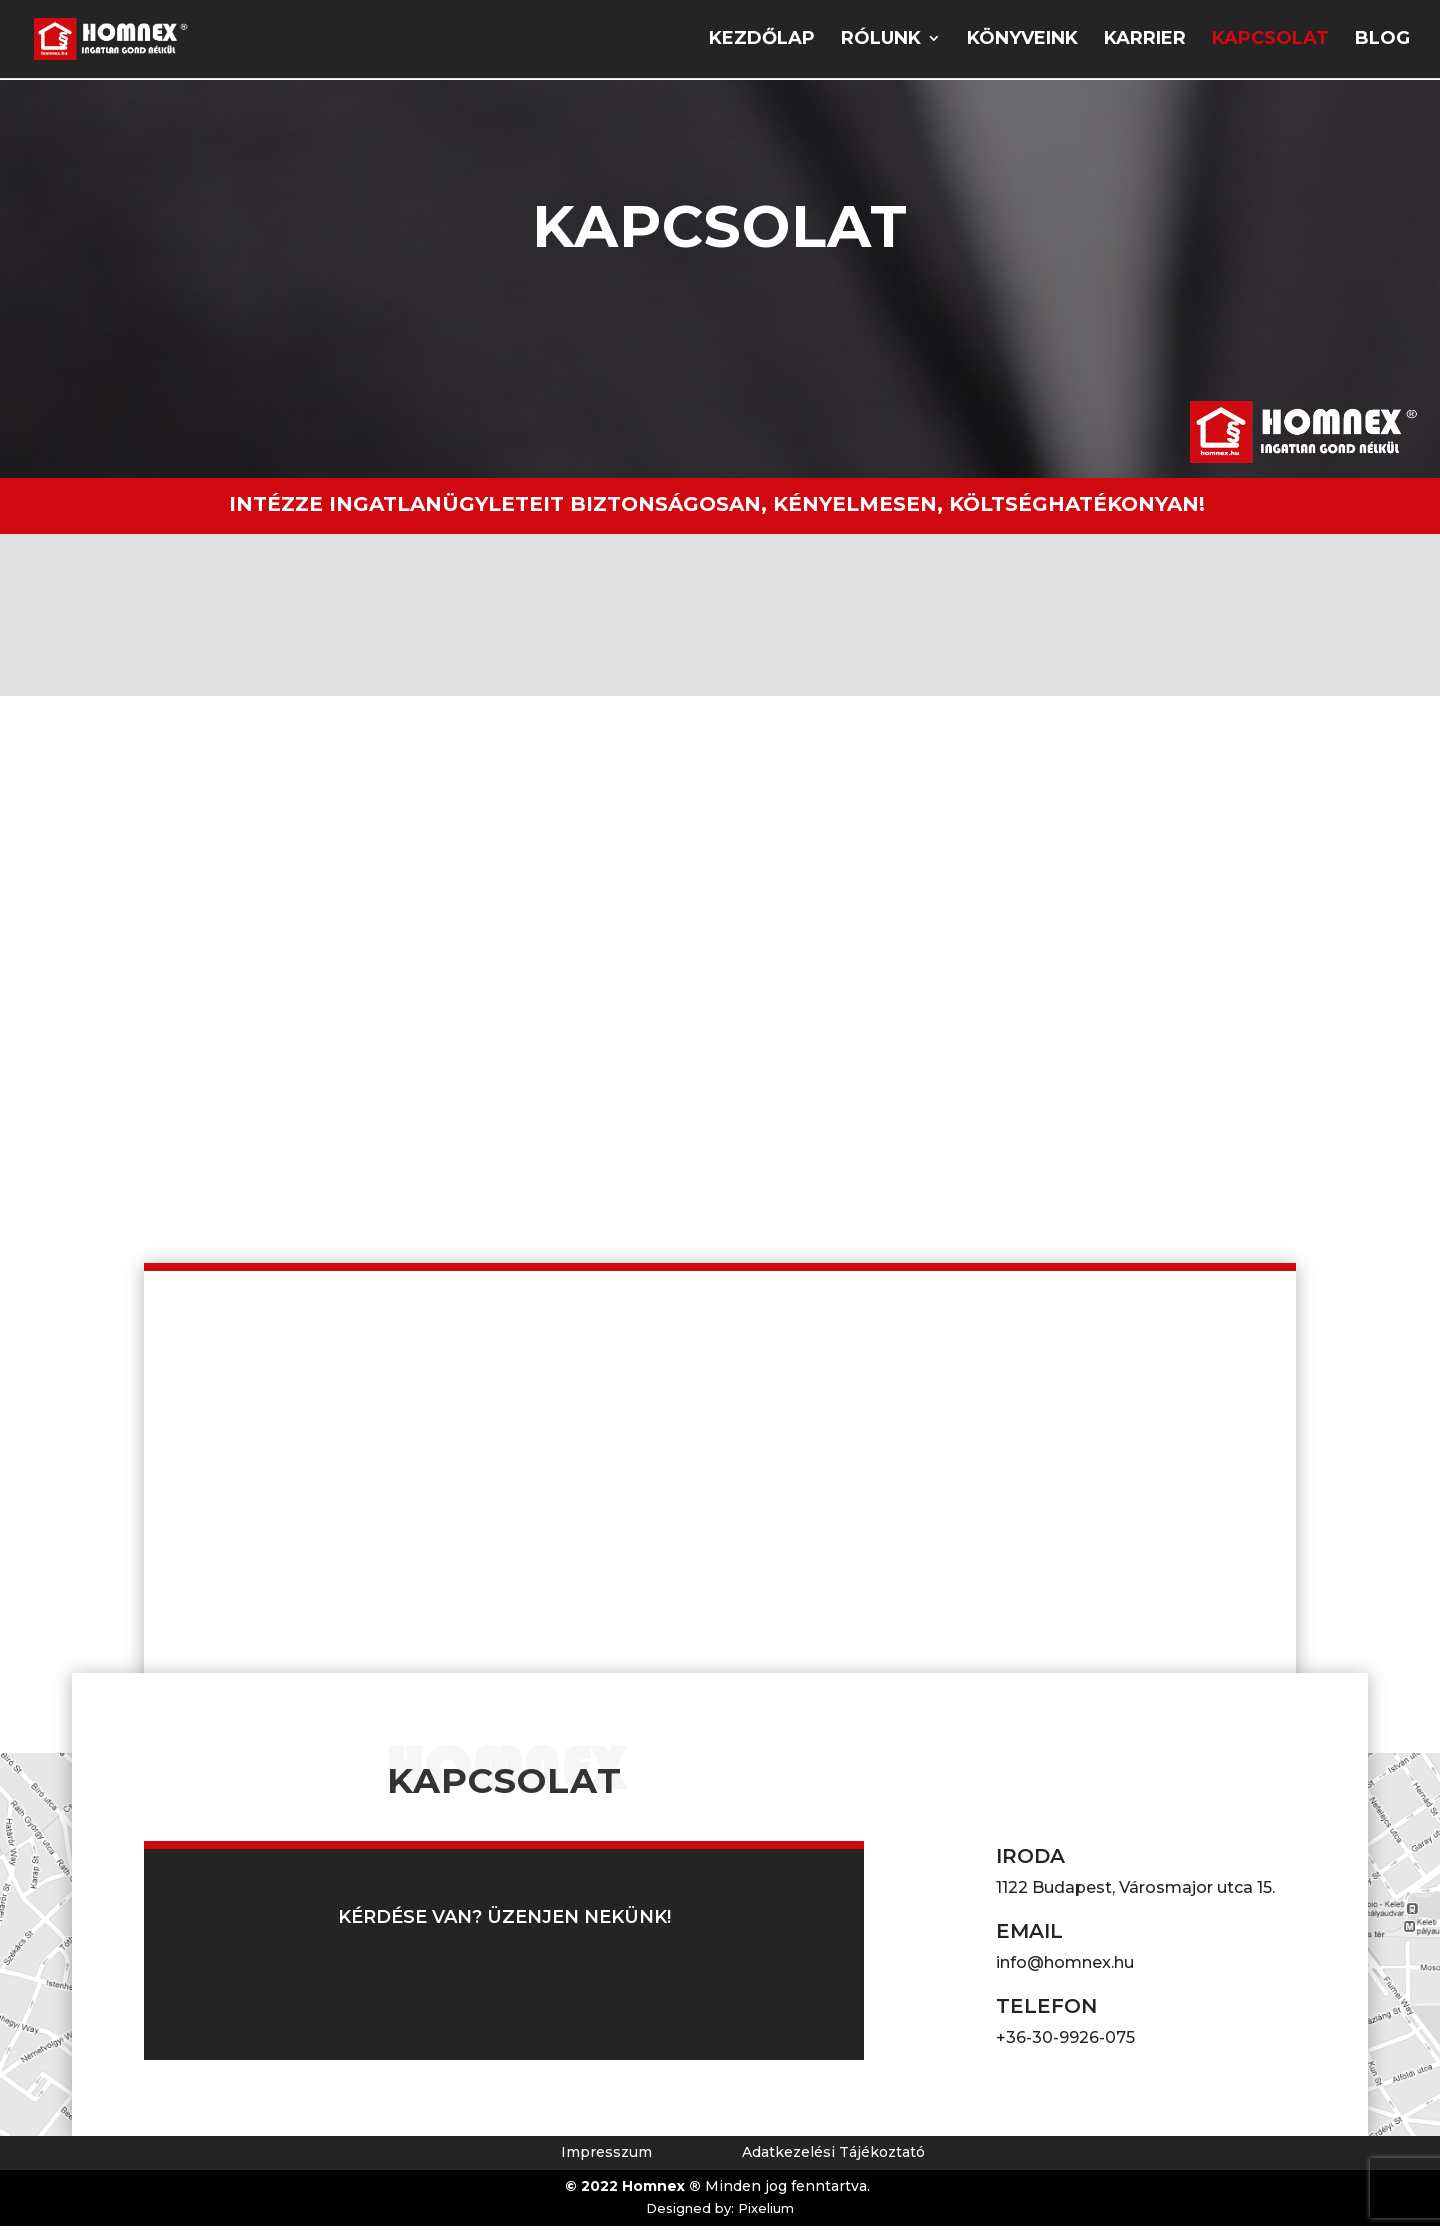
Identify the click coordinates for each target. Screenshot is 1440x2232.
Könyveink (1022, 42)
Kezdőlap (762, 42)
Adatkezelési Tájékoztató (833, 2158)
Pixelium (766, 2215)
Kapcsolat (1270, 42)
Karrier (1145, 42)
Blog (1382, 42)
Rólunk (881, 42)
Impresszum (606, 2158)
